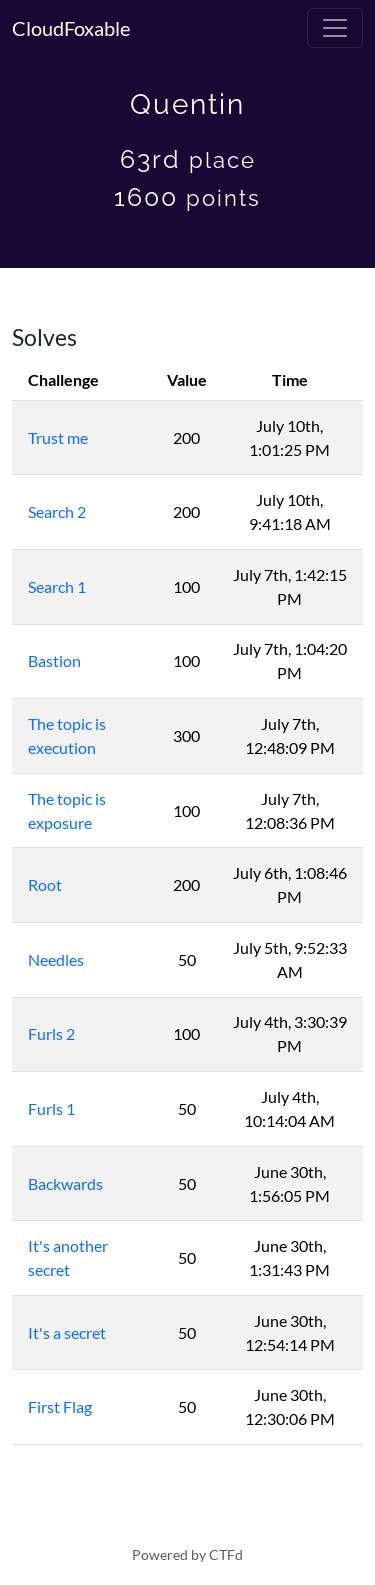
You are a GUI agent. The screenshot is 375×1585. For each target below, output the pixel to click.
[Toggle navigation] (335, 28)
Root (45, 884)
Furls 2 (51, 1033)
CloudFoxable (71, 28)
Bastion (54, 660)
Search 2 (57, 511)
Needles (56, 959)
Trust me (58, 437)
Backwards (65, 1183)
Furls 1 (51, 1108)
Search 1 (57, 586)
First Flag (60, 1406)
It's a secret (67, 1332)
